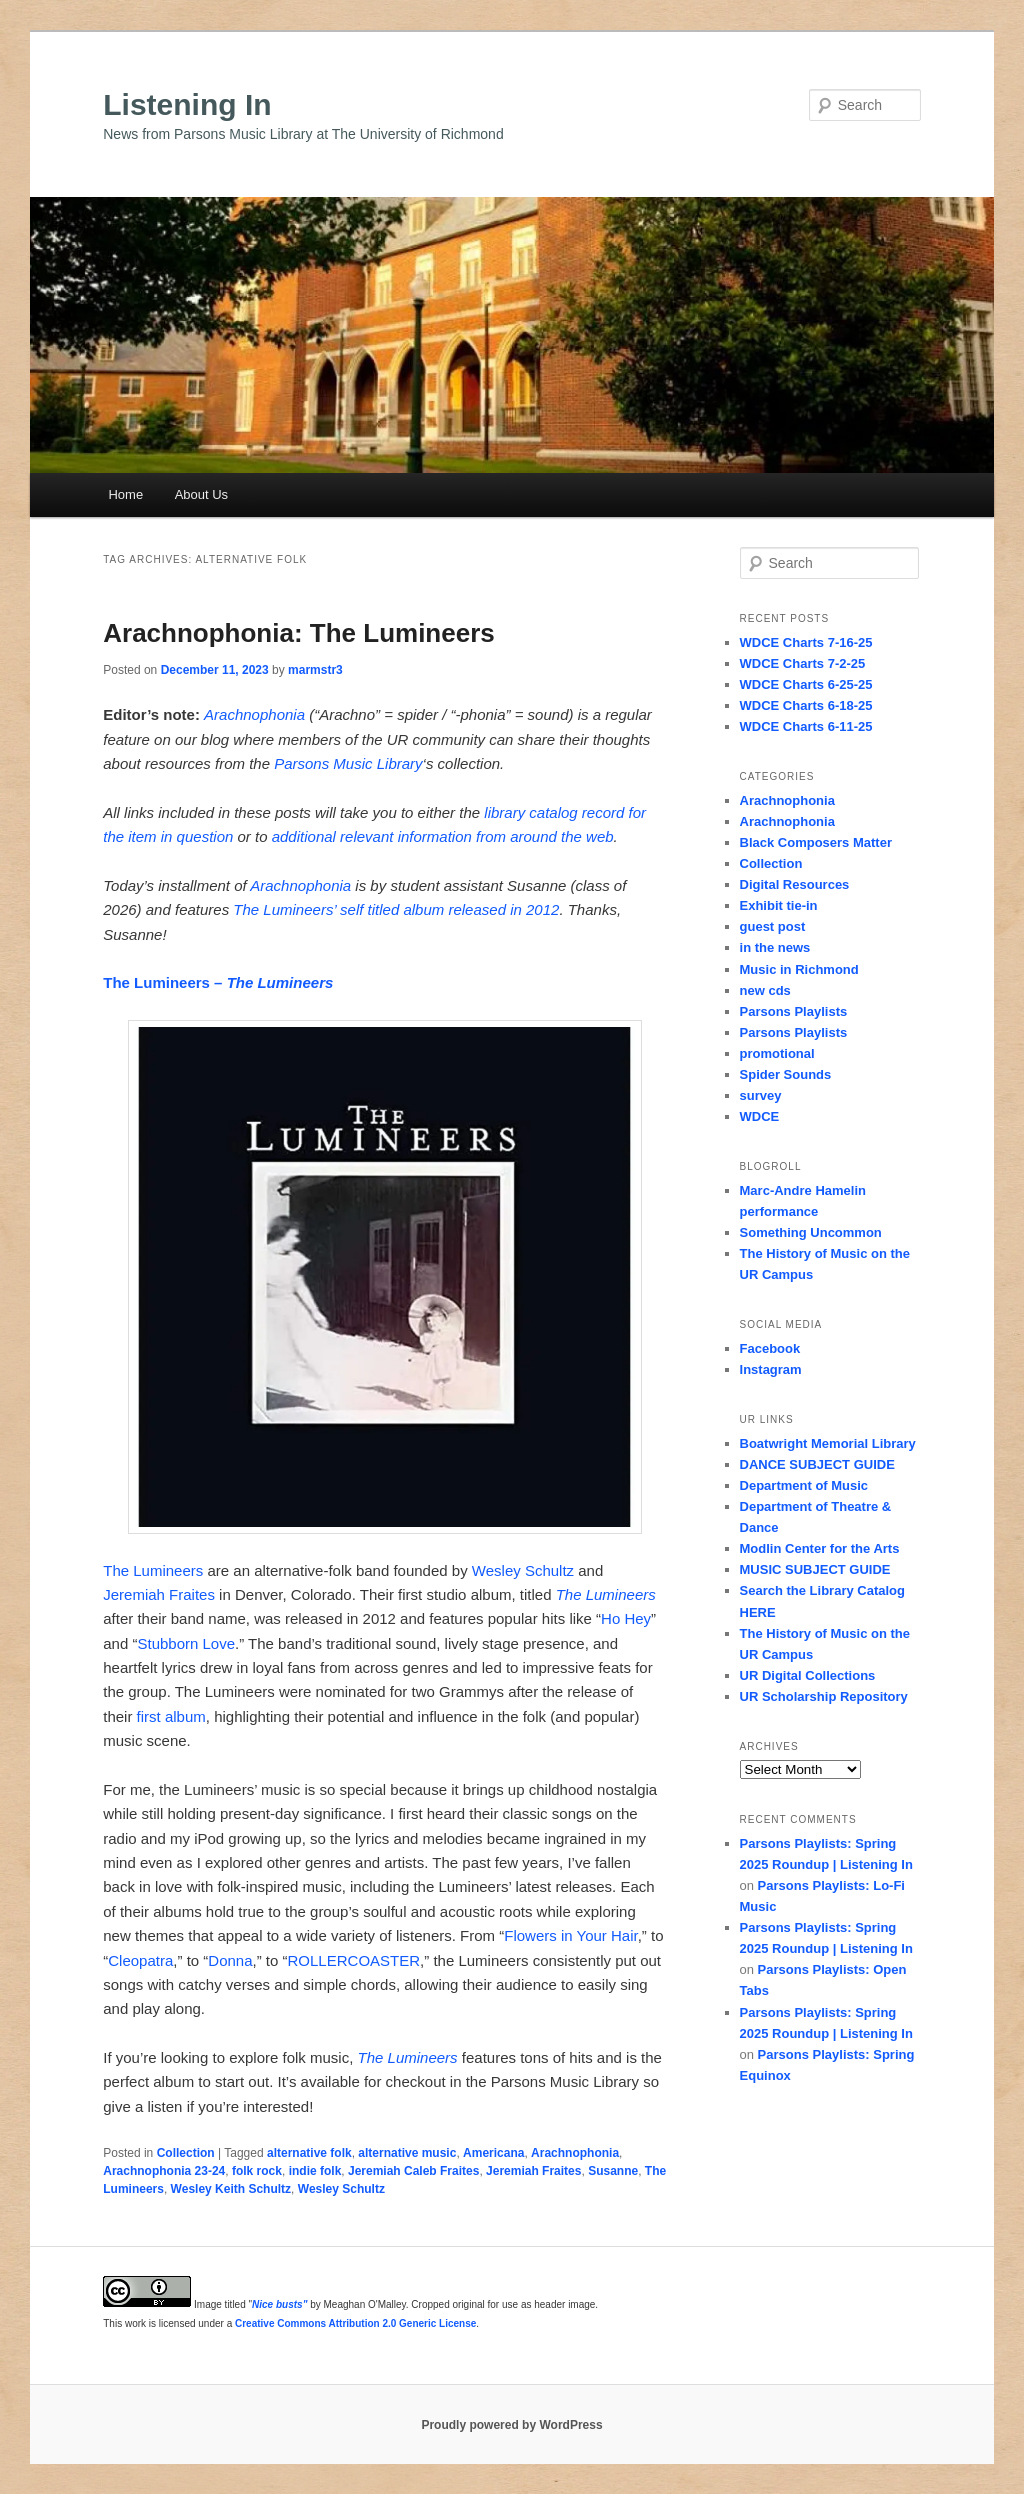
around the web (561, 836)
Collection (186, 2153)
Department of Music (804, 1485)
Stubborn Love (186, 1643)
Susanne (613, 2171)
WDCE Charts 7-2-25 (803, 663)
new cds (765, 990)
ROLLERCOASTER (354, 1960)
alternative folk (309, 2153)
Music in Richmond (799, 969)
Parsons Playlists (794, 1011)
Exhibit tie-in (779, 905)
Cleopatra (140, 1960)
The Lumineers (153, 1570)
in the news (775, 947)
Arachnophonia (254, 714)
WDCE (760, 1116)
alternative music (407, 2153)
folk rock (257, 2171)
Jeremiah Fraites (159, 1594)
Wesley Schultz (523, 1570)
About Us (201, 494)
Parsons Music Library (348, 763)
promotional (777, 1053)
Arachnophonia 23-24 (164, 2171)
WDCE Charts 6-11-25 (806, 726)
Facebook (770, 1348)
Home (125, 494)
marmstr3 (315, 670)
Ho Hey (626, 1618)
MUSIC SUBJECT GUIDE (815, 1569)
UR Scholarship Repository (824, 1696)
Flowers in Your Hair (570, 1935)
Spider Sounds (786, 1074)
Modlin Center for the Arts (820, 1548)
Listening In (187, 104)
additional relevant (333, 836)
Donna (230, 1960)
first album (171, 1716)
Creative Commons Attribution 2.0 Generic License (355, 2323)
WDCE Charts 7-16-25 (806, 642)
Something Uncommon (811, 1232)
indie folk (315, 2171)
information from (452, 836)
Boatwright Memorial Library (828, 1443)
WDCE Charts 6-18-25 (806, 705)
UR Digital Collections (808, 1675)
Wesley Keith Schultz (231, 2189)
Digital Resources (795, 884)
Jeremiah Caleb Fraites (413, 2171)
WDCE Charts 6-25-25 (806, 684)
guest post (773, 926)
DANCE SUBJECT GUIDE (817, 1464)
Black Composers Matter (816, 842)
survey (761, 1095)
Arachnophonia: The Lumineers (299, 633)
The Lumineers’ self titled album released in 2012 (396, 909)
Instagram (771, 1369)
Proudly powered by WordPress (511, 2425)
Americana (493, 2153)
